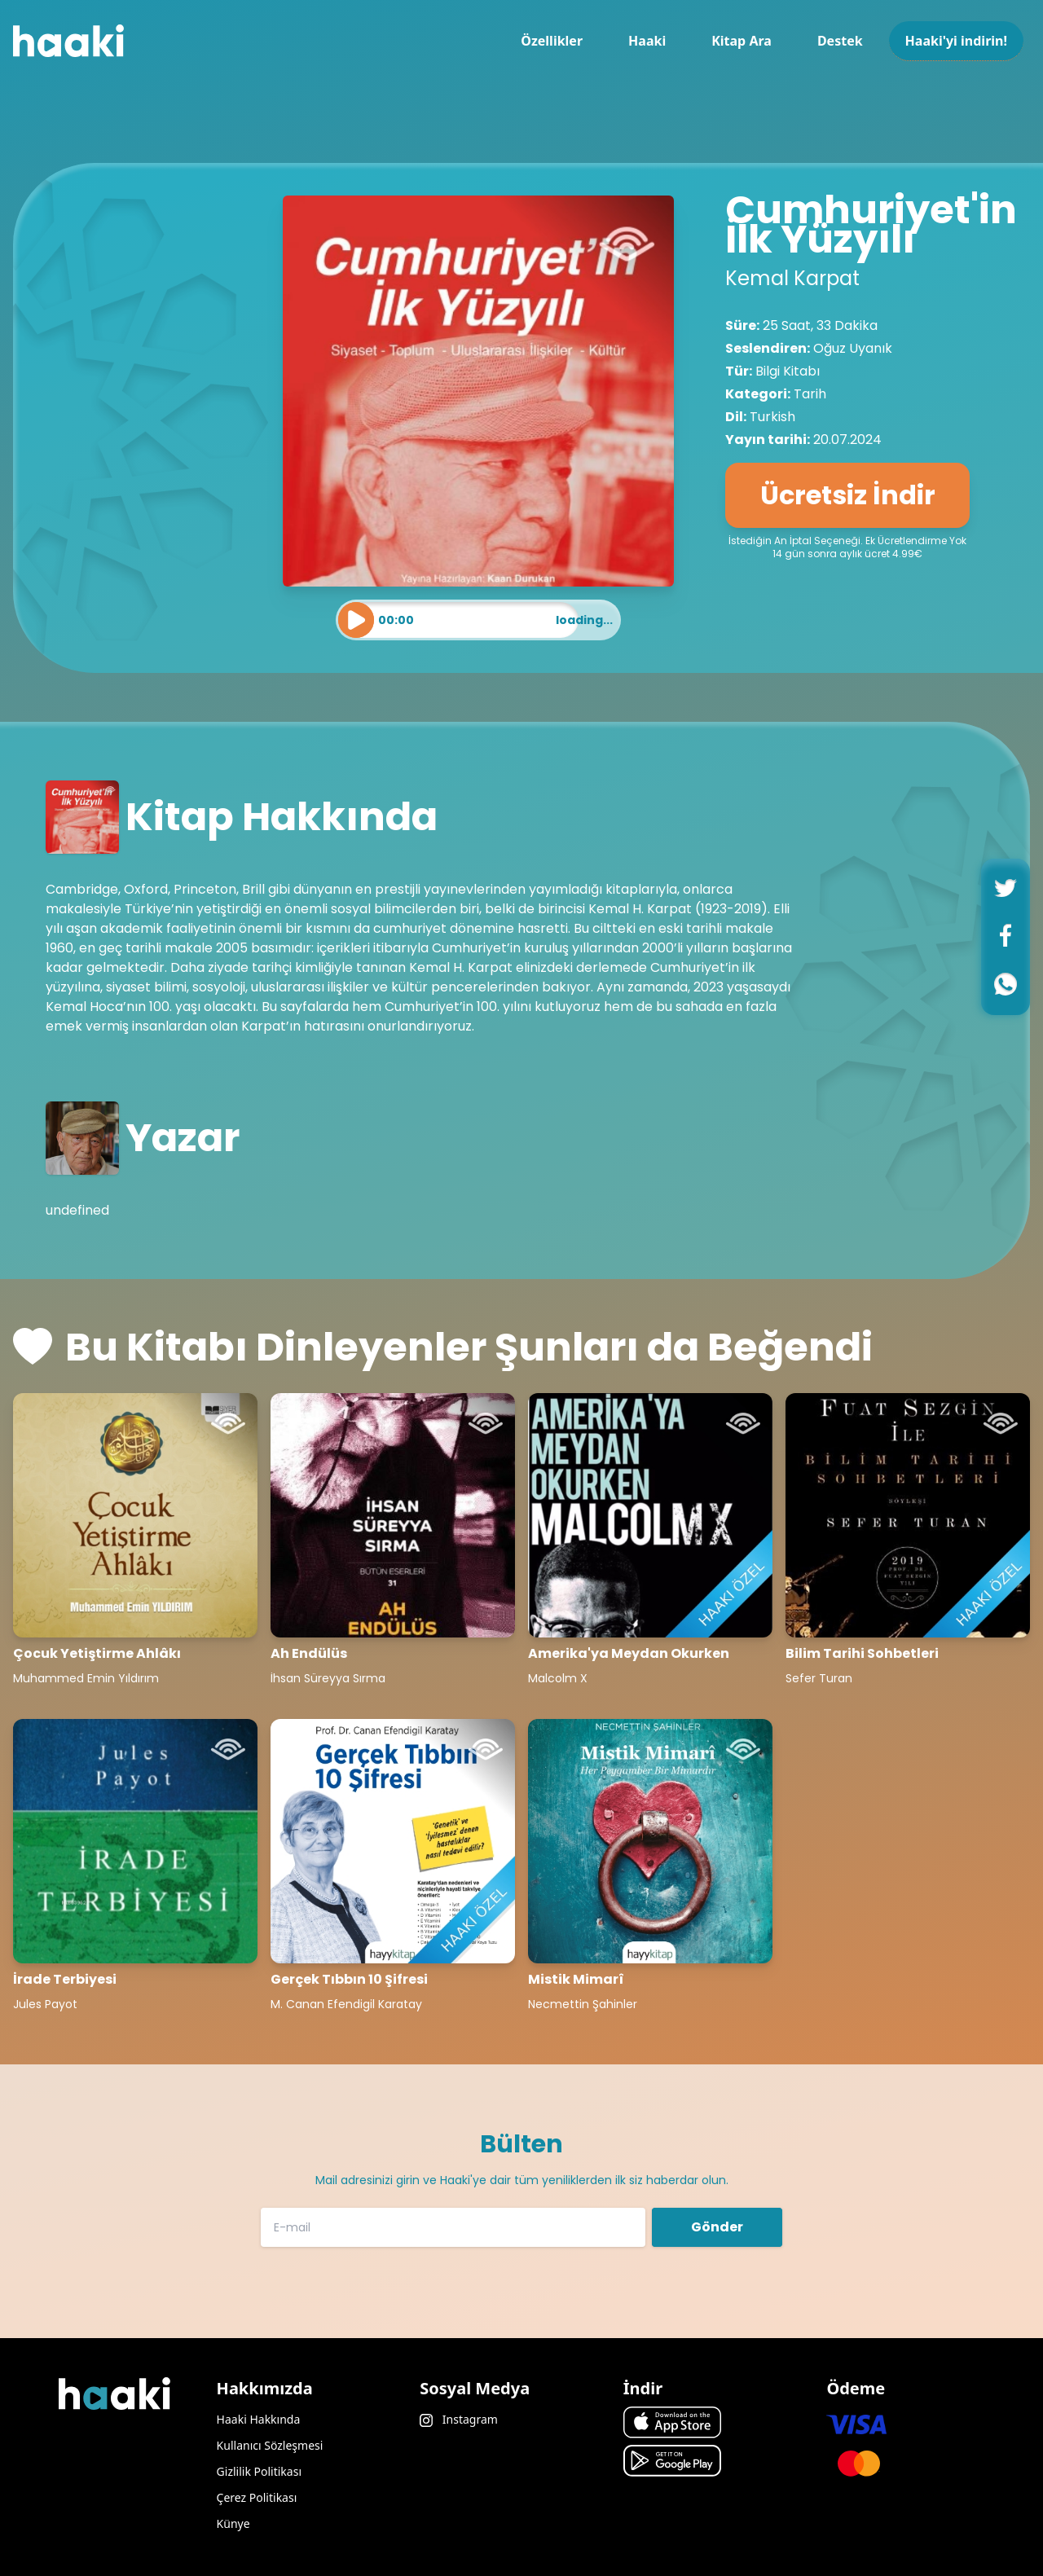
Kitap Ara (741, 41)
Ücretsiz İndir (847, 495)
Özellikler (552, 41)
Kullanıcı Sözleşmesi (270, 2445)
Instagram (459, 2419)
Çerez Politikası (257, 2497)
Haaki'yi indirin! (956, 41)
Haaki (647, 41)
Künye (233, 2523)
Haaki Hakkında (259, 2419)
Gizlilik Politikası (259, 2471)
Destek (840, 41)
